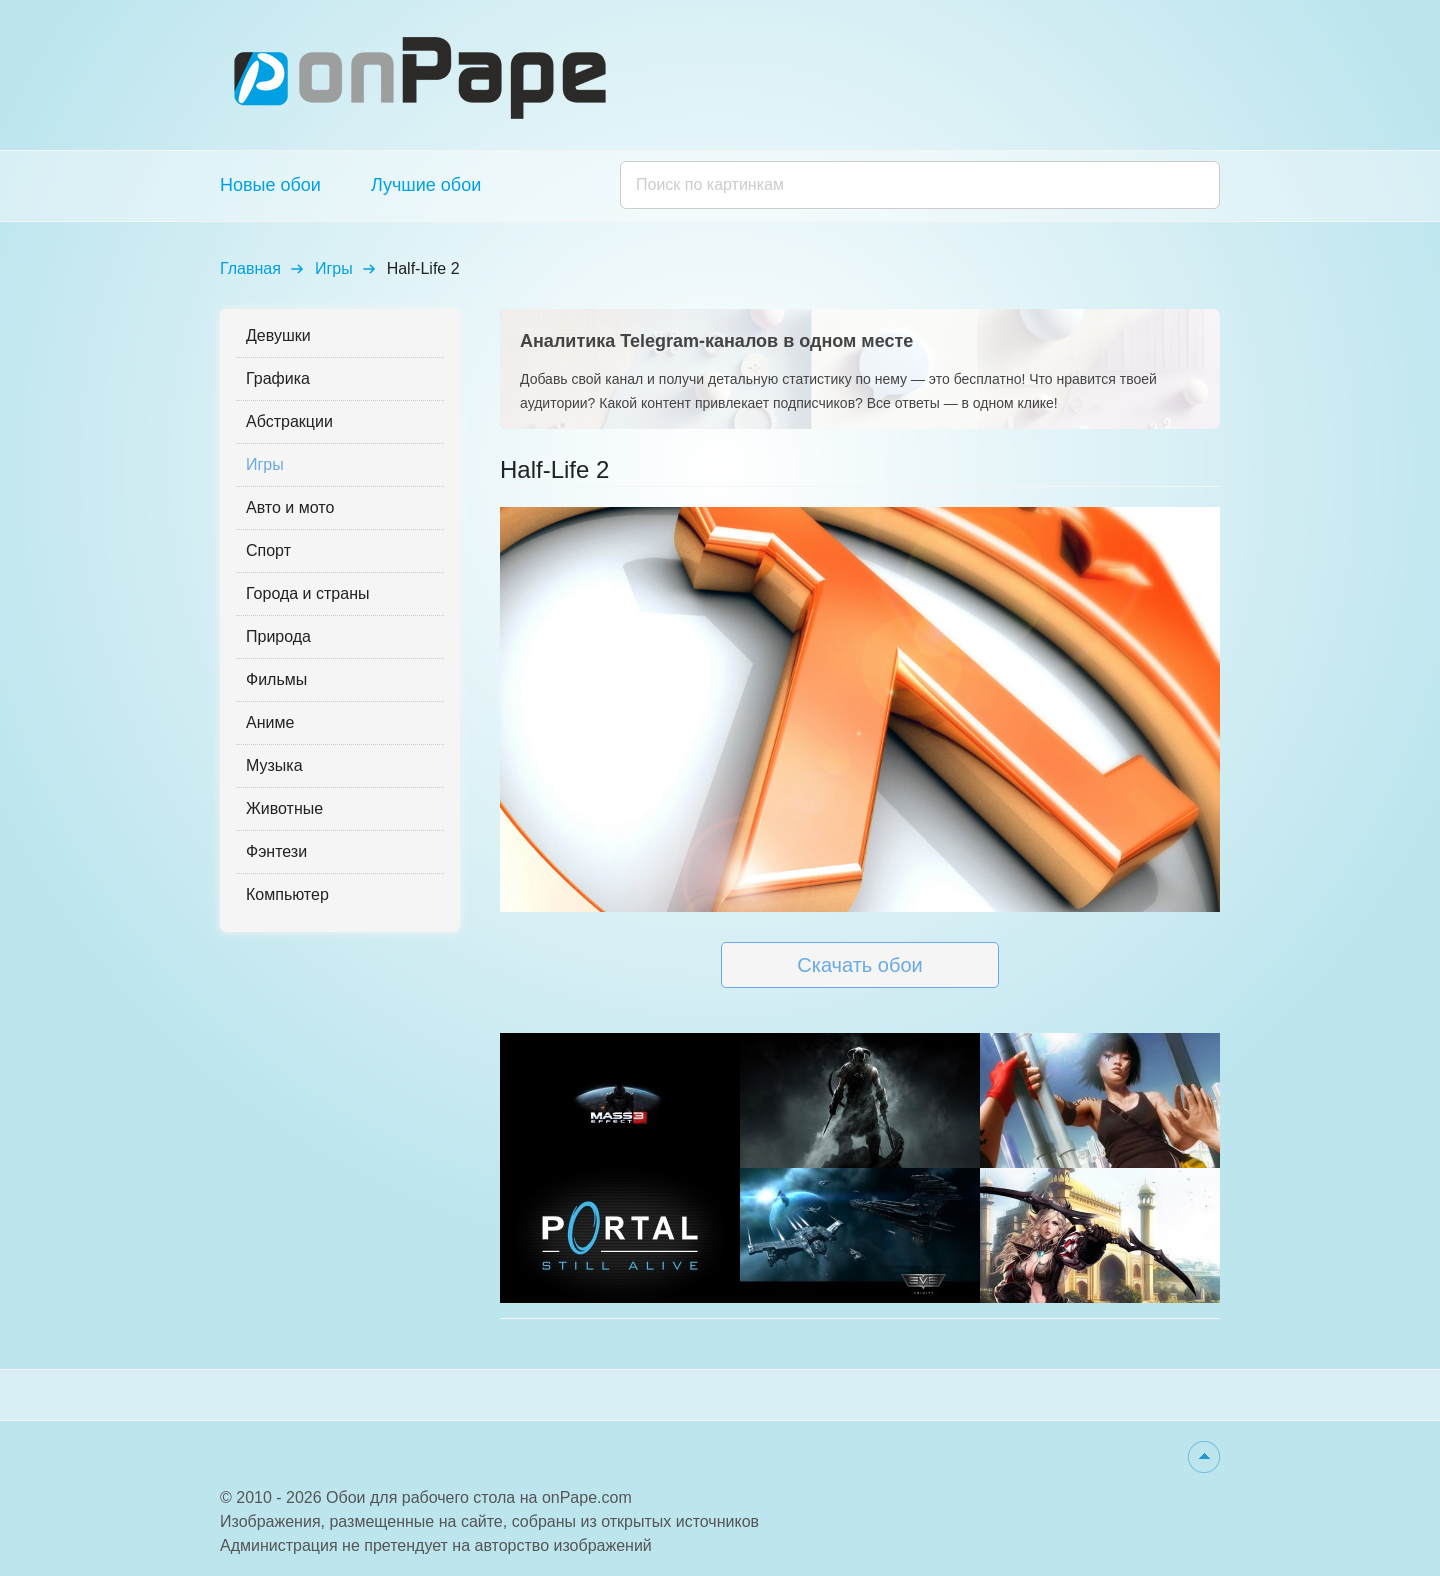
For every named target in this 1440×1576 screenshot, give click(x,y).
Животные (284, 808)
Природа (278, 636)
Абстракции (289, 421)
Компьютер (287, 894)
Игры (334, 268)
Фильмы (276, 679)
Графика (278, 378)
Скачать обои (859, 965)
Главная (250, 268)
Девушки (278, 335)
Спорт (268, 550)
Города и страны (307, 593)
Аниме (270, 722)
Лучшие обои (426, 185)
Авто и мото (290, 507)
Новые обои (270, 185)
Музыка (274, 765)
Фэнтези (276, 851)
